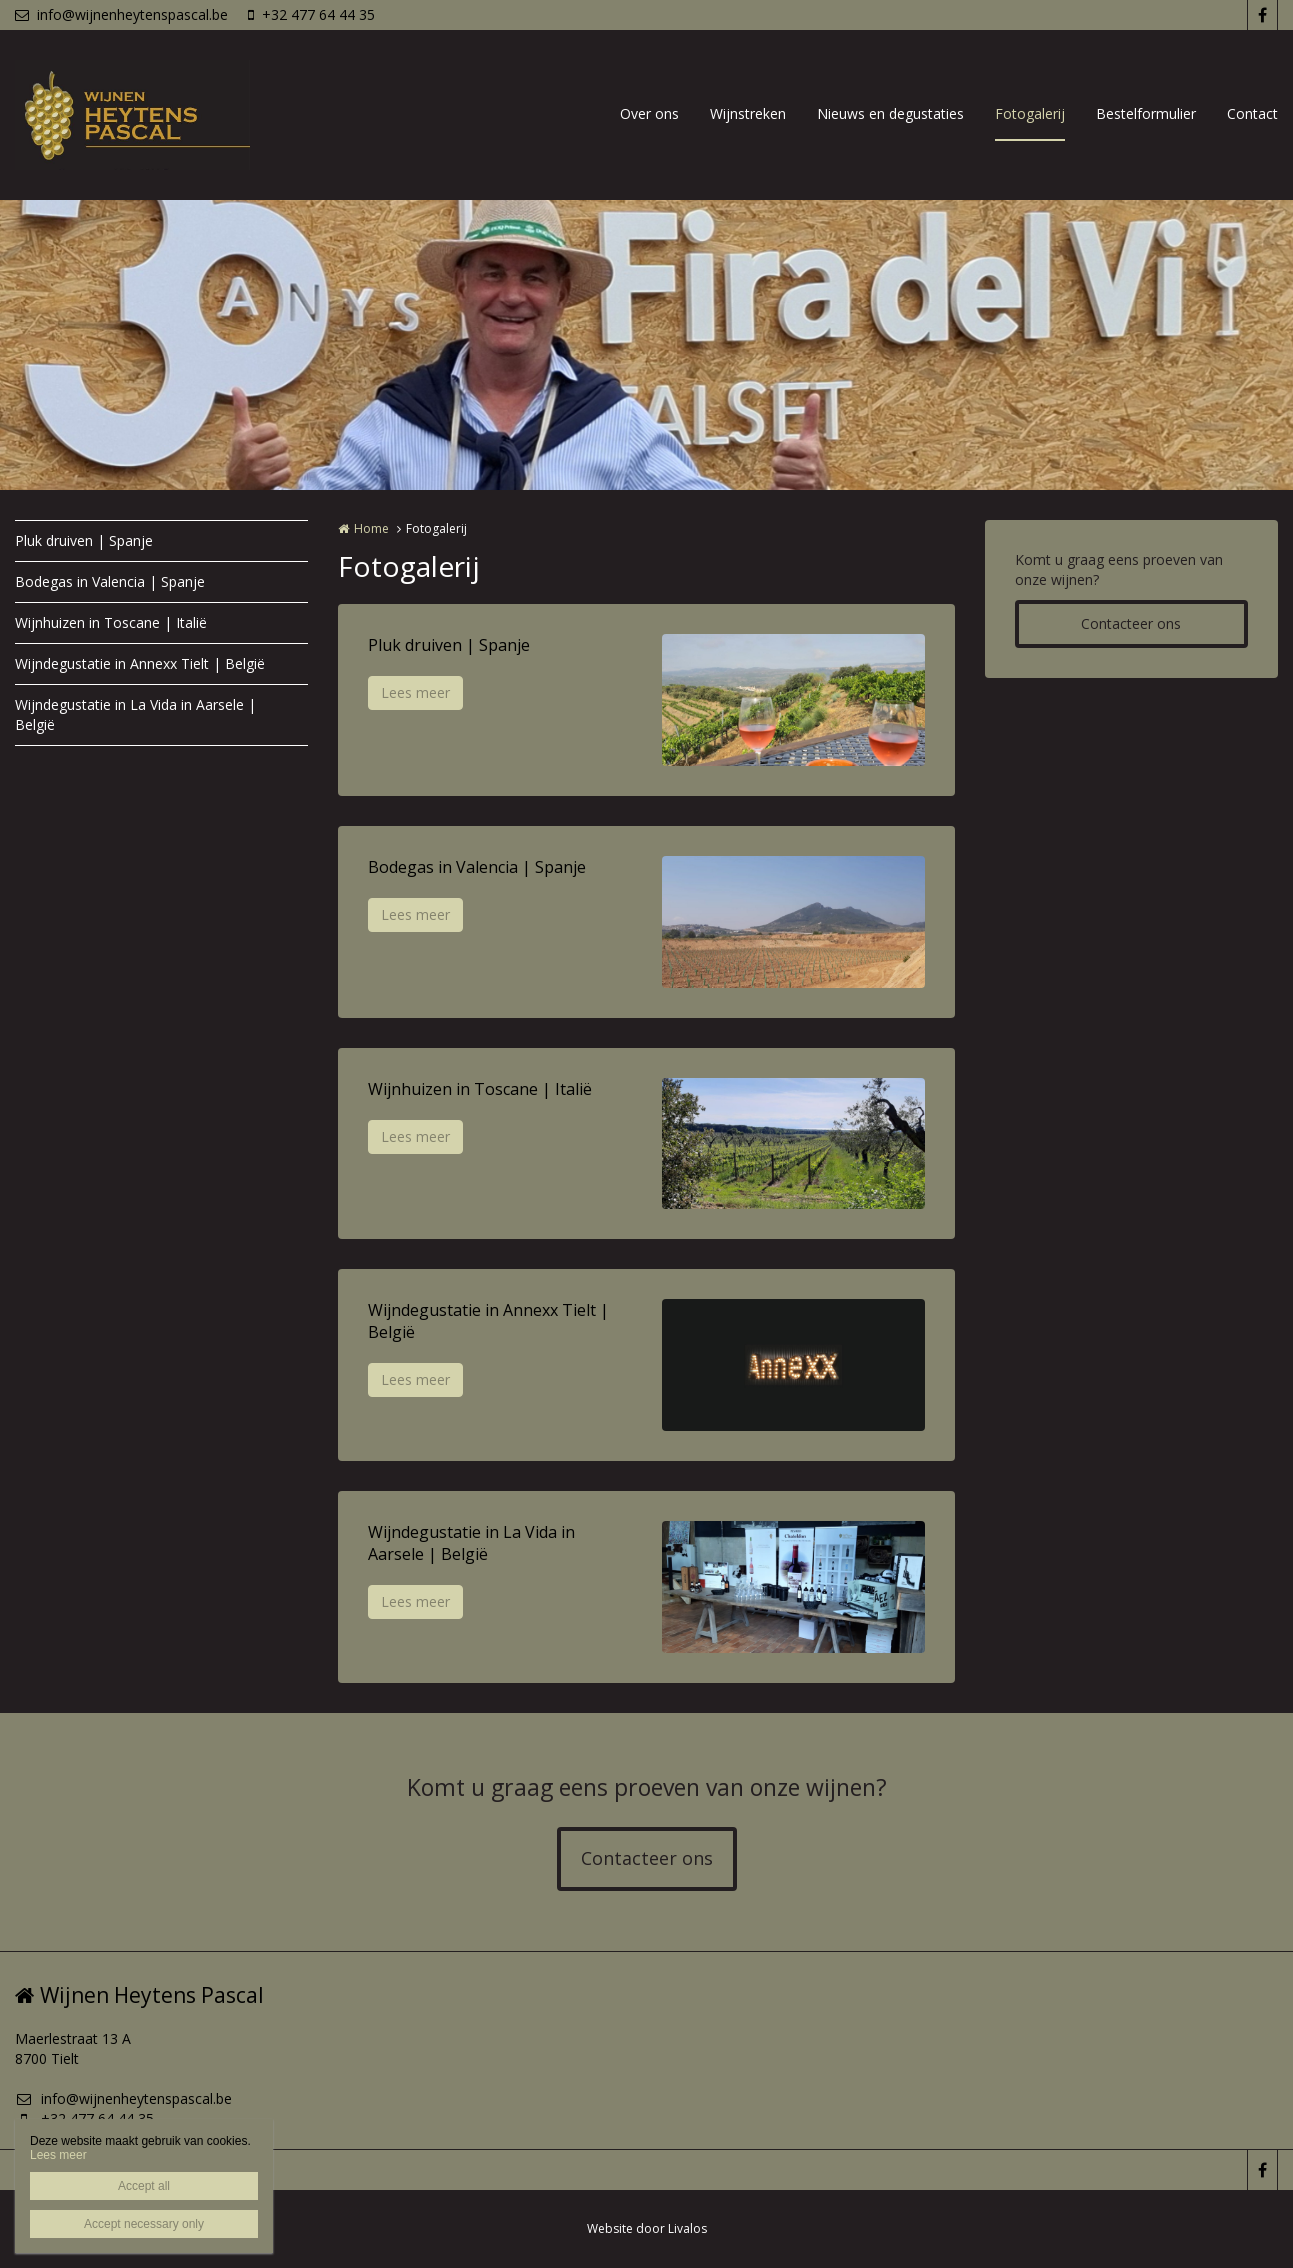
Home (371, 528)
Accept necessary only (144, 2224)
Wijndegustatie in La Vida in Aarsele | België (135, 714)
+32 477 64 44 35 (311, 14)
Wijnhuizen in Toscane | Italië (111, 622)
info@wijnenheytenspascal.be (121, 14)
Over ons (649, 113)
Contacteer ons (1131, 623)
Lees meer (415, 692)
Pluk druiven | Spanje (84, 540)
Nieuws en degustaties (890, 113)
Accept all (144, 2186)
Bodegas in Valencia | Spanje (110, 581)
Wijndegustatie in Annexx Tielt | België (140, 663)
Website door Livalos (647, 2228)
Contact (1252, 113)
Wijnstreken (748, 113)
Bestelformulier (1146, 113)
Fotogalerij (1030, 113)
